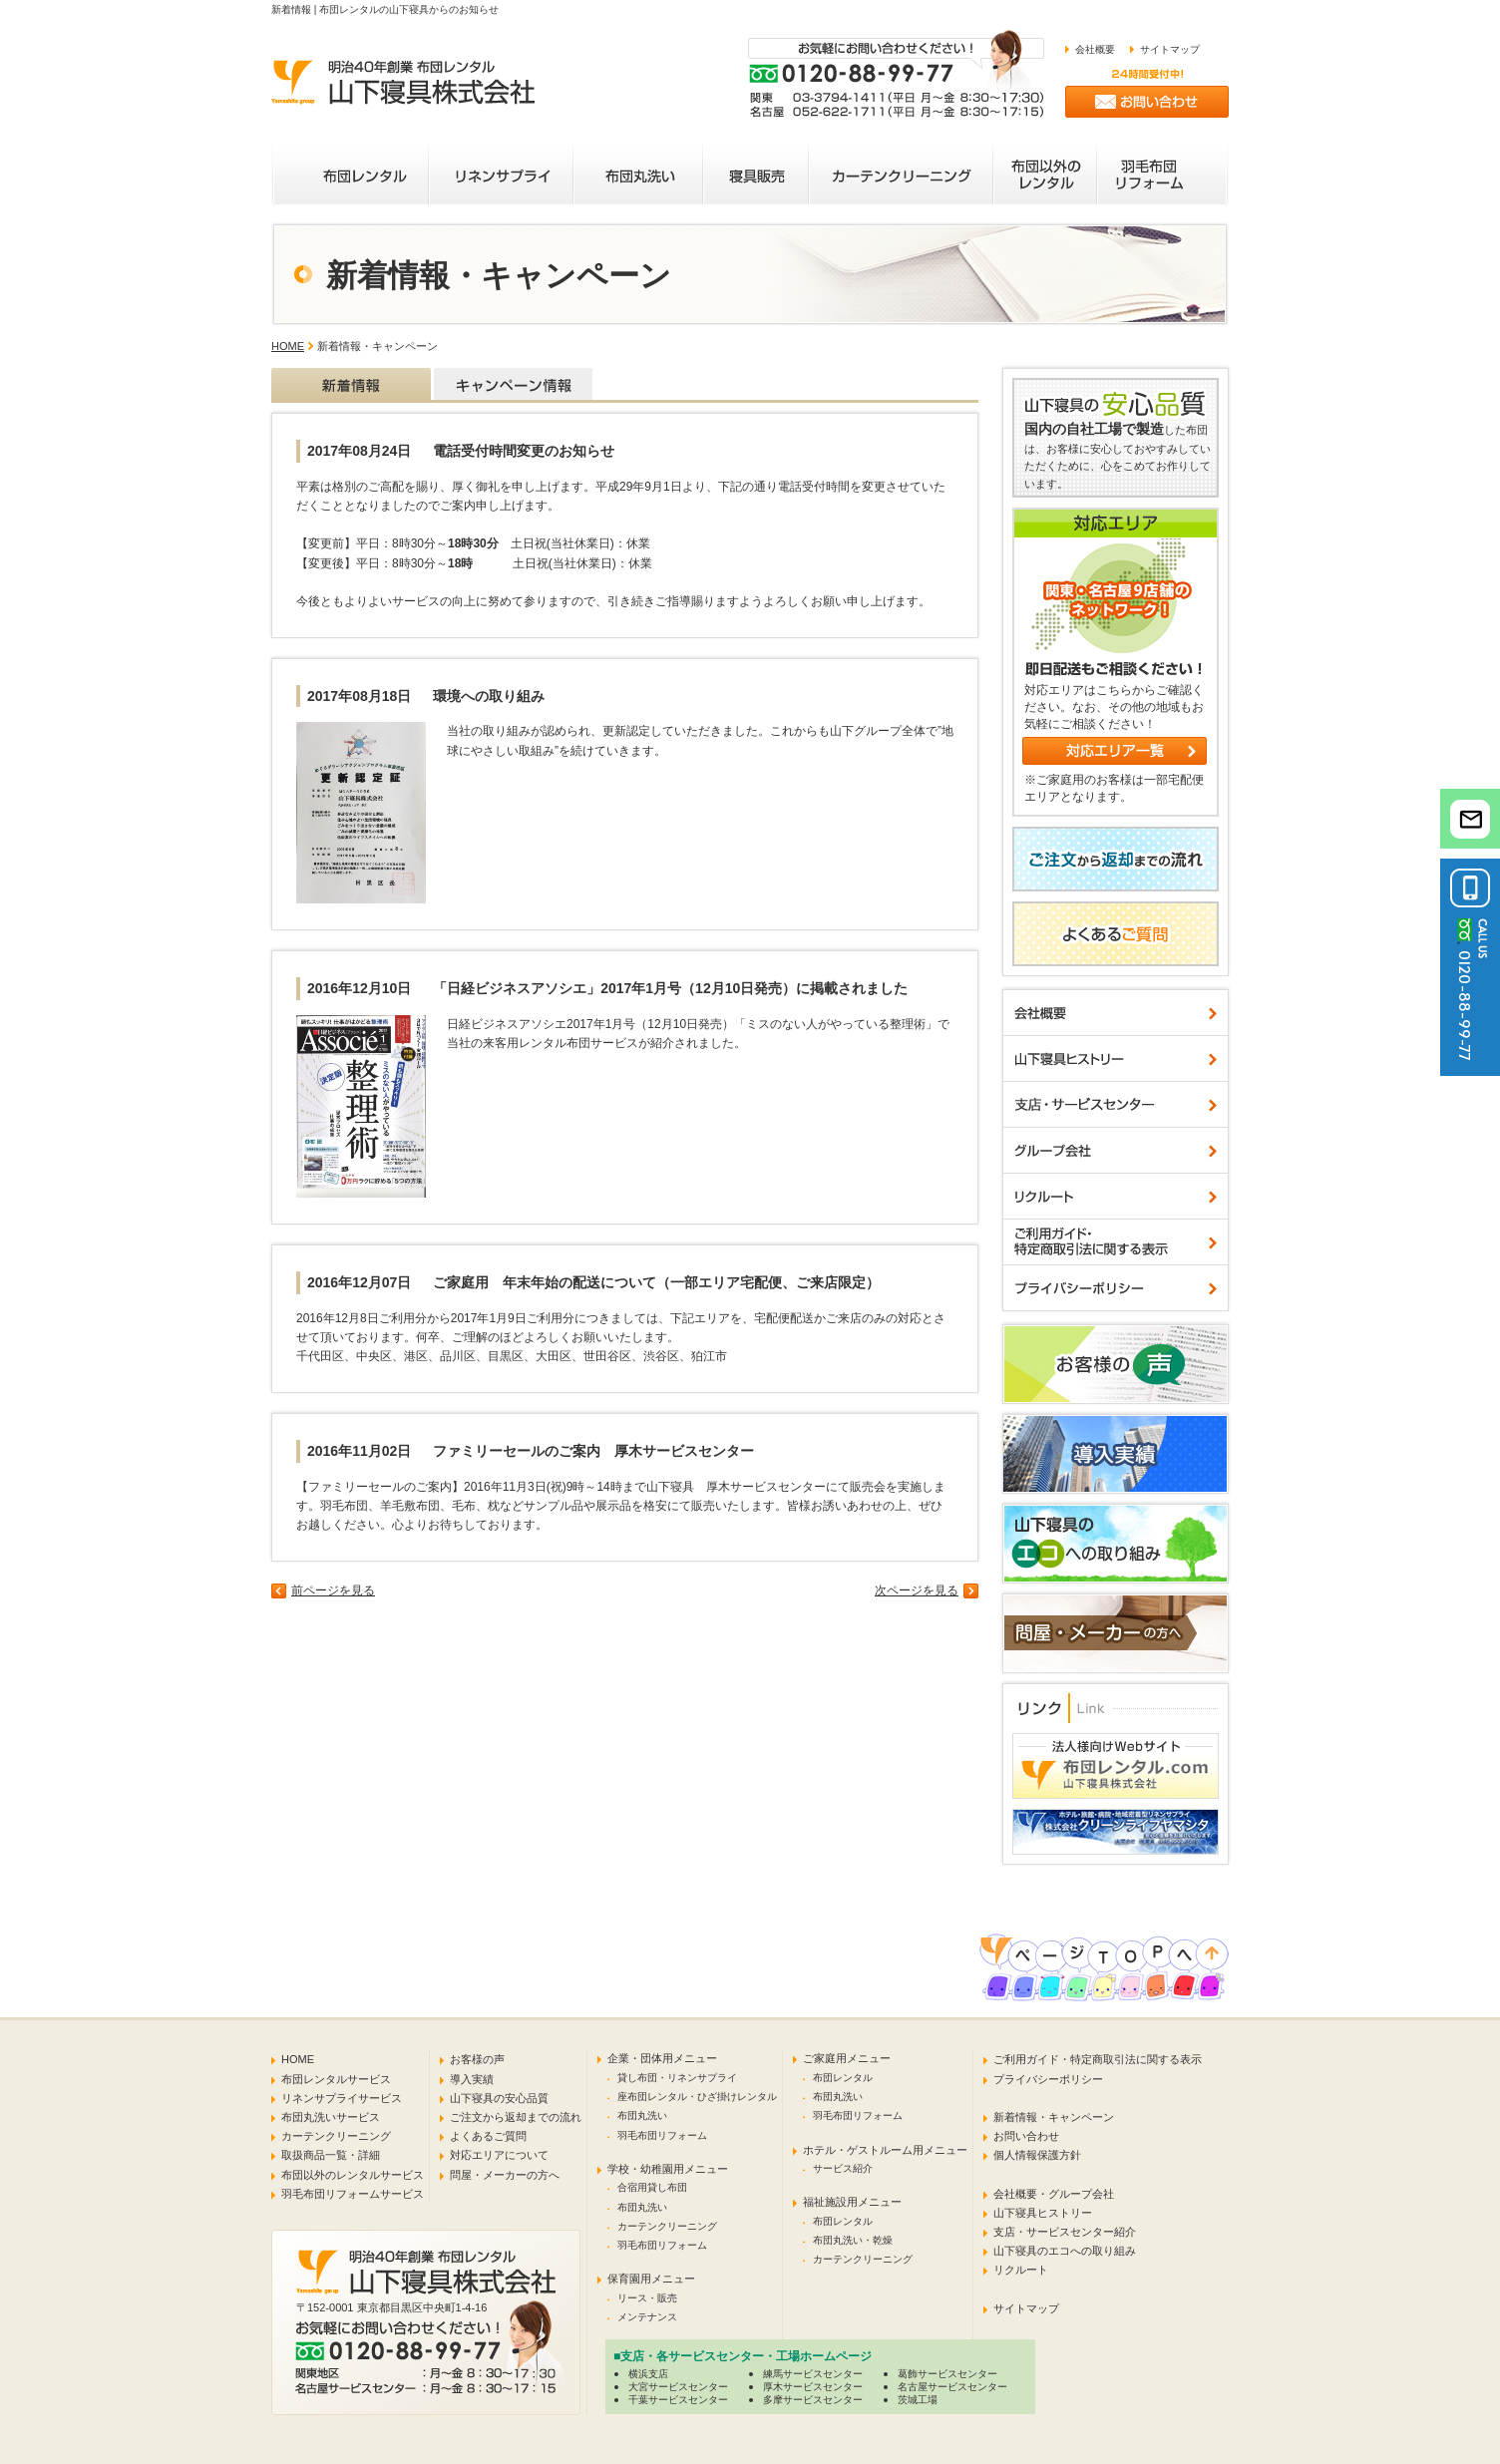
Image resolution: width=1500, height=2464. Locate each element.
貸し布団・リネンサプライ (677, 2077)
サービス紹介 (843, 2168)
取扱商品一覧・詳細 (330, 2155)
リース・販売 (647, 2297)
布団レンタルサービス (336, 2079)
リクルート (1020, 2270)
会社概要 (1095, 49)
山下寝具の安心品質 (499, 2098)
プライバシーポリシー (1048, 2079)
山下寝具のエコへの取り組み (1064, 2251)
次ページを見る (916, 1590)
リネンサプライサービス (341, 2098)
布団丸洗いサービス (330, 2117)
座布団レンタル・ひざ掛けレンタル (697, 2096)
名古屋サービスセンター (952, 2386)
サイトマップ (1170, 49)
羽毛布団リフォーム (662, 2135)
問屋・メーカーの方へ (505, 2175)
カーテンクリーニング (336, 2136)
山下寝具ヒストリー (1042, 2213)
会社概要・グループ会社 (1053, 2194)
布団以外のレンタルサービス (352, 2175)
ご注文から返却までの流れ (515, 2117)
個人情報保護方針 (1037, 2155)
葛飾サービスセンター (947, 2373)
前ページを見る (333, 1590)
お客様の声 (477, 2059)
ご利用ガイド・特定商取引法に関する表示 (1097, 2059)
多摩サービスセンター (813, 2399)
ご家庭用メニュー (847, 2058)
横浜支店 (648, 2373)
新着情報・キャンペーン (1053, 2117)
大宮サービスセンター (678, 2386)
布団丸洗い (642, 2115)
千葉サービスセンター (678, 2399)
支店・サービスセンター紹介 (1064, 2232)
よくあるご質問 (488, 2136)
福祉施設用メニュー (852, 2202)
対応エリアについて (499, 2155)
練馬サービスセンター (813, 2373)
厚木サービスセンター (813, 2386)
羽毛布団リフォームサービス (352, 2194)
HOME (287, 346)
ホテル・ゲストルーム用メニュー (885, 2150)
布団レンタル (843, 2077)
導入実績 (472, 2079)
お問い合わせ (1026, 2136)
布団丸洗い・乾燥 (853, 2240)
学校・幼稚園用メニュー (667, 2169)
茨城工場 (918, 2399)
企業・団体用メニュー (662, 2058)
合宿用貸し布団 (652, 2187)
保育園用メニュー (651, 2279)
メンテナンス (647, 2316)
